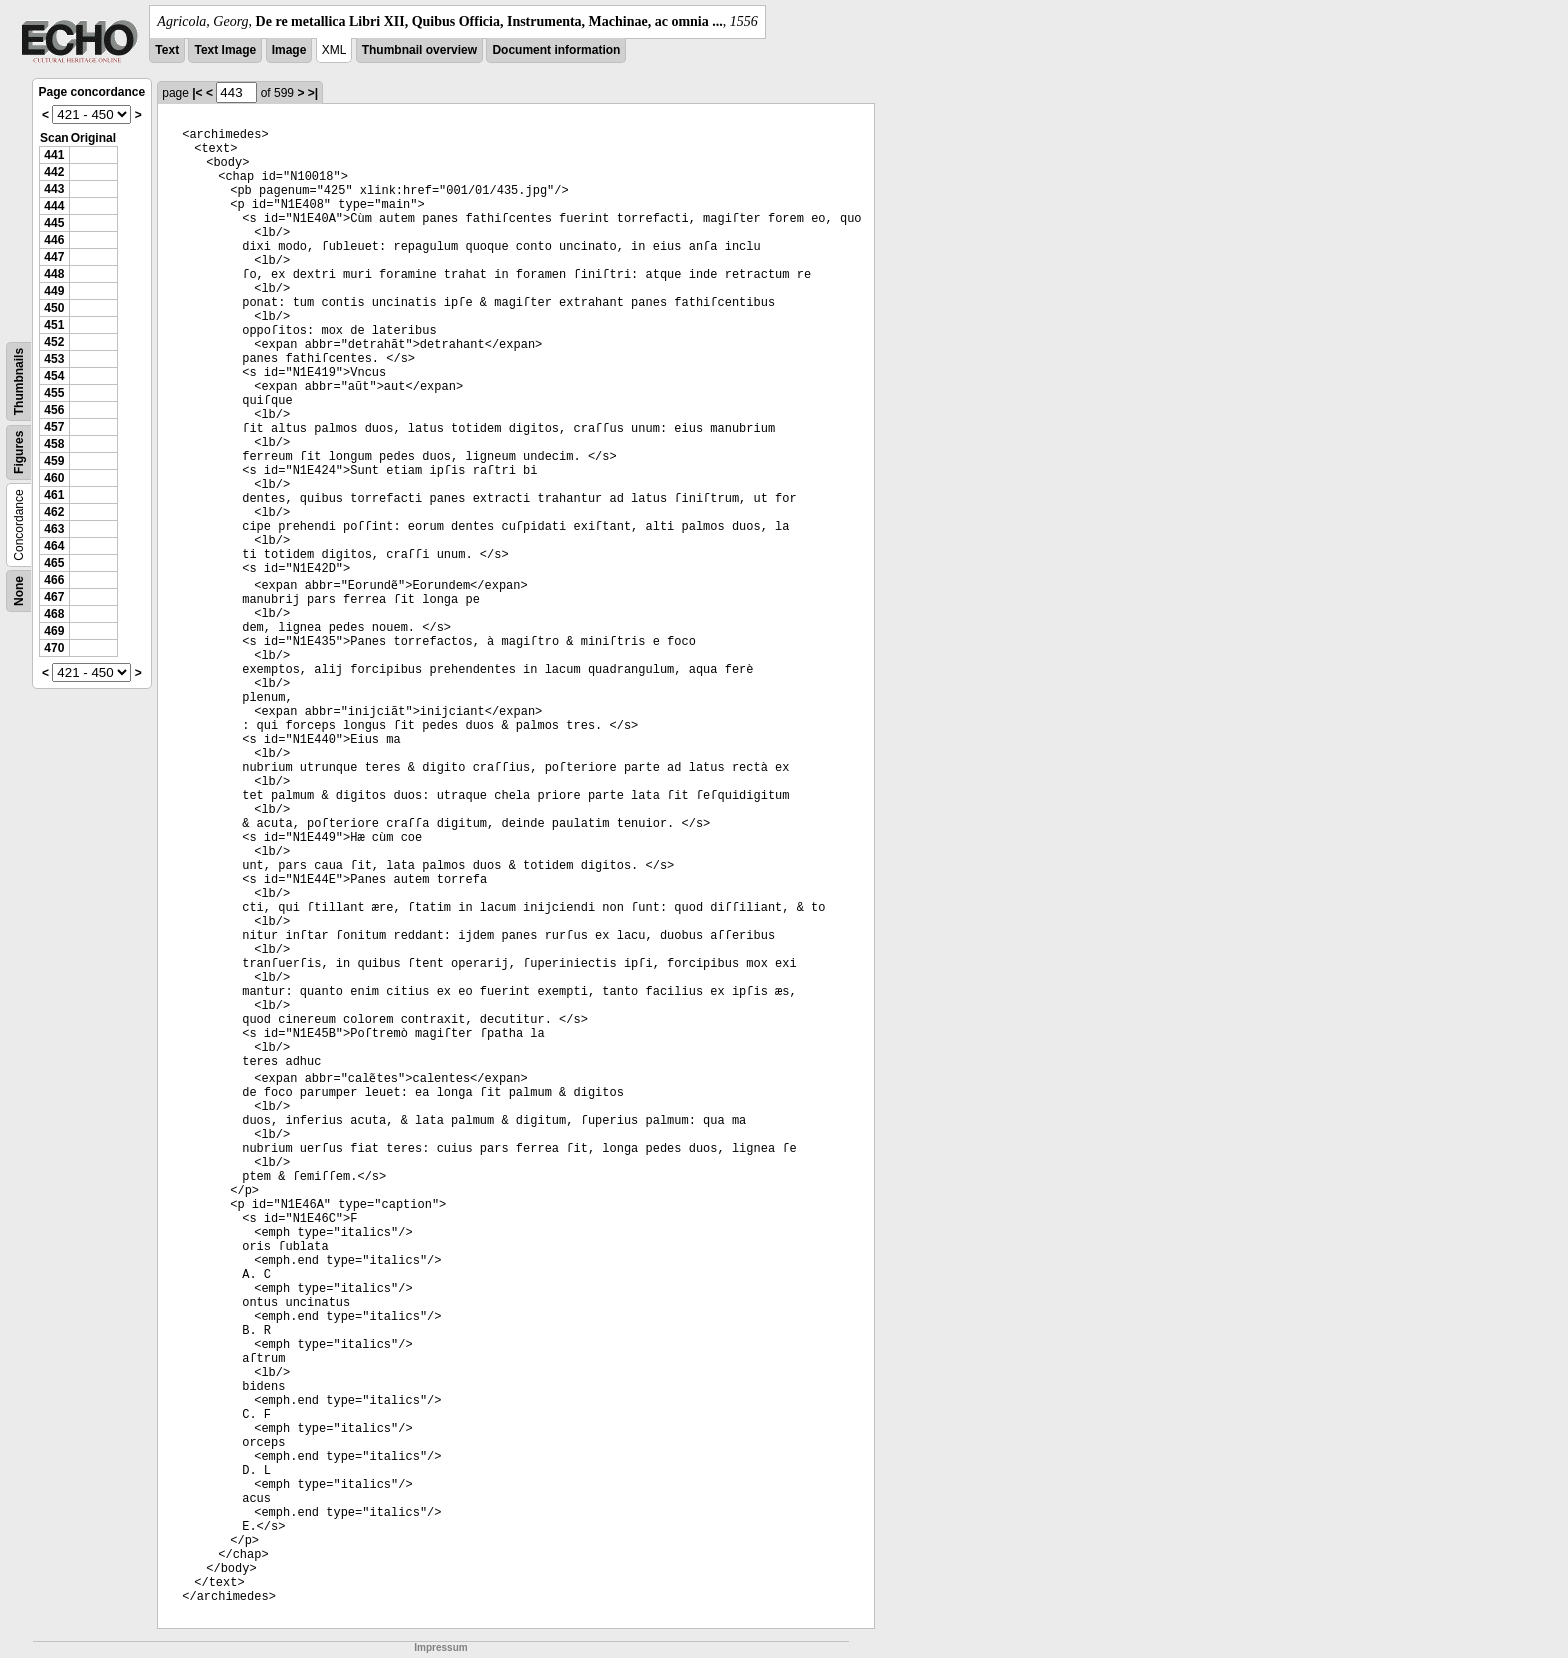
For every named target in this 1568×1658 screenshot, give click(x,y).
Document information (556, 50)
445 (54, 223)
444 (54, 206)
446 (54, 240)
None (19, 591)
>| (313, 93)
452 (54, 342)
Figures (19, 452)
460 (54, 478)
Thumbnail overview (419, 50)
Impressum (440, 1647)
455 (54, 393)
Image (289, 50)
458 (54, 444)
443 (54, 189)
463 (54, 529)
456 (54, 410)
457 (54, 427)
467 (54, 597)
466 (54, 580)
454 (54, 376)
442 (54, 172)
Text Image (225, 50)
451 (54, 325)
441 (54, 155)
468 (54, 614)
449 (54, 291)
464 (54, 546)
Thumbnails (19, 381)
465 (54, 563)
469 (54, 631)
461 (54, 495)
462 (54, 512)
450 (54, 308)
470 (54, 648)
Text (167, 50)
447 (54, 257)
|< (197, 93)
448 (54, 274)
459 (54, 461)
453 (54, 359)
